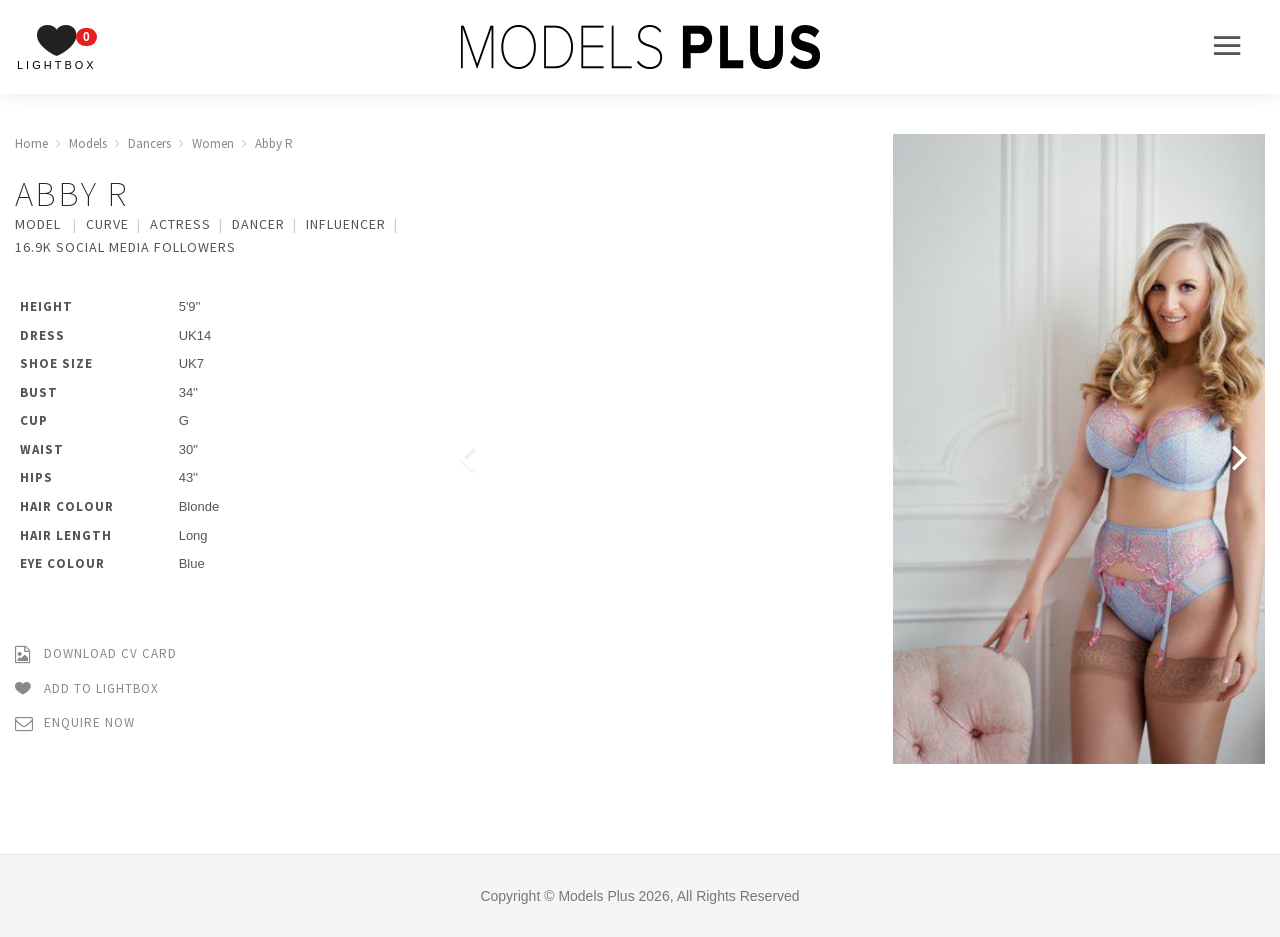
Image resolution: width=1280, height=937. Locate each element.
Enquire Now (75, 723)
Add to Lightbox (87, 689)
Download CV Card (96, 654)
